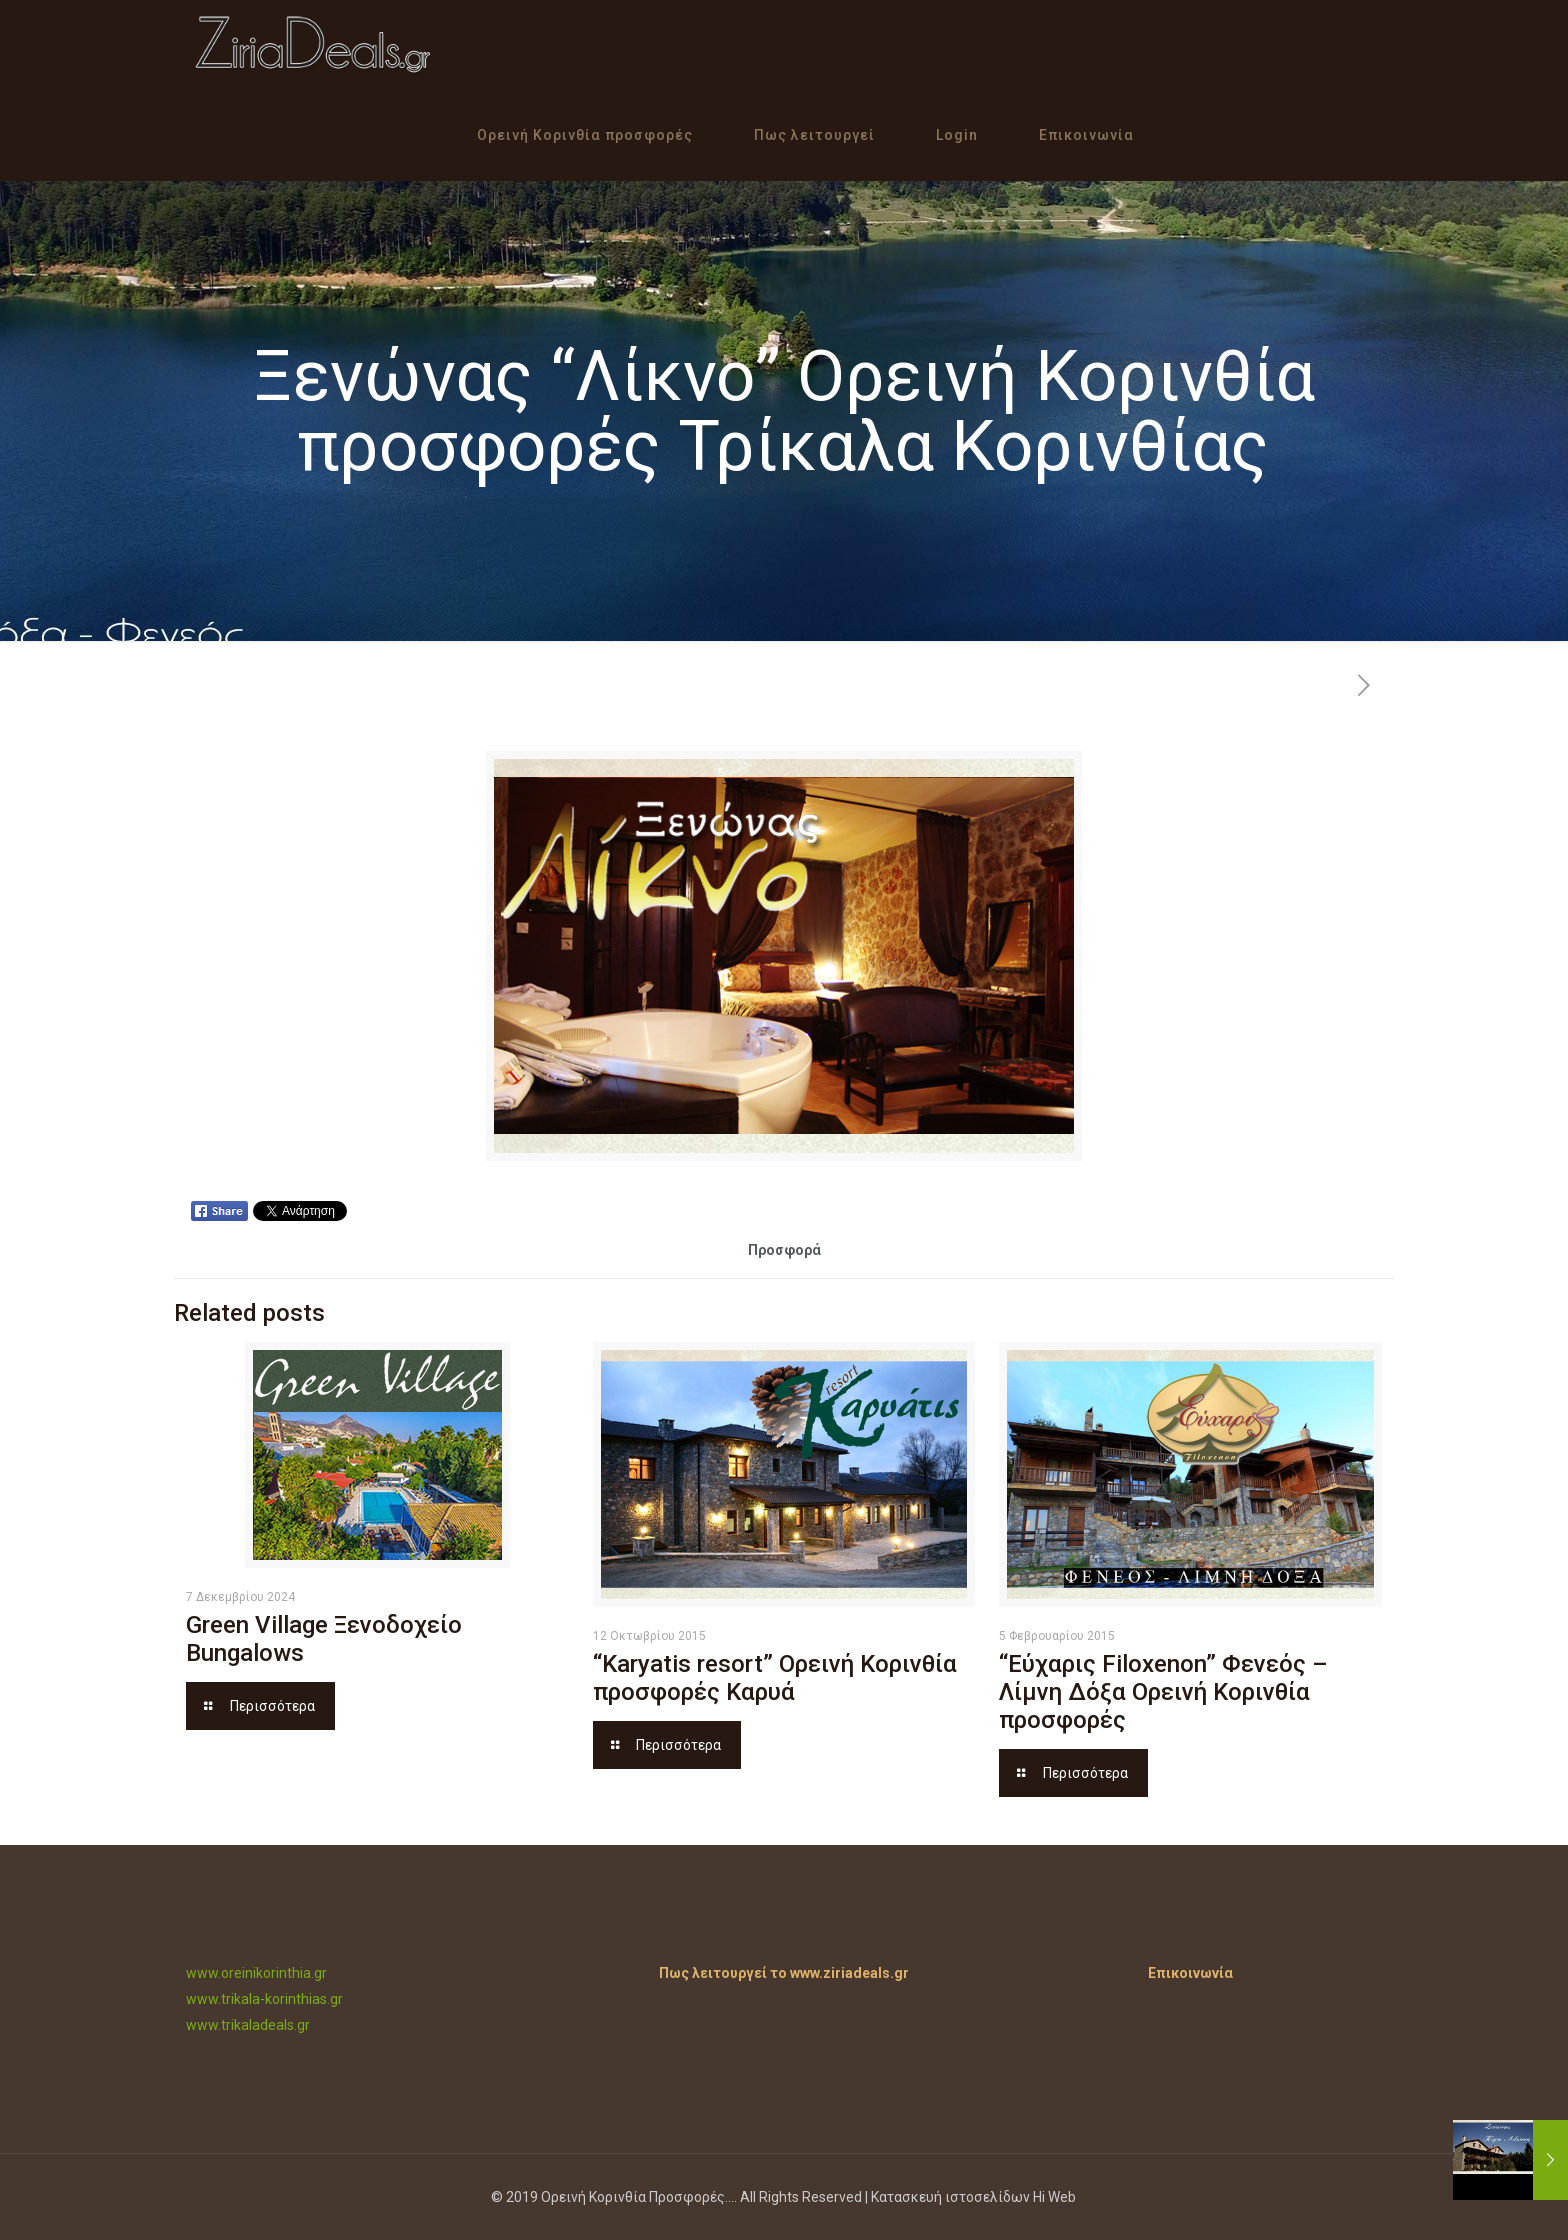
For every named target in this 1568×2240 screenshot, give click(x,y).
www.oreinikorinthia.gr (256, 1973)
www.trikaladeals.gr (248, 2025)
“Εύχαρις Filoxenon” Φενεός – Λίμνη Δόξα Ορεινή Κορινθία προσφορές (1163, 1692)
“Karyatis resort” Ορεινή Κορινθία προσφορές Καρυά (775, 1678)
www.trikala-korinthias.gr (264, 1999)
